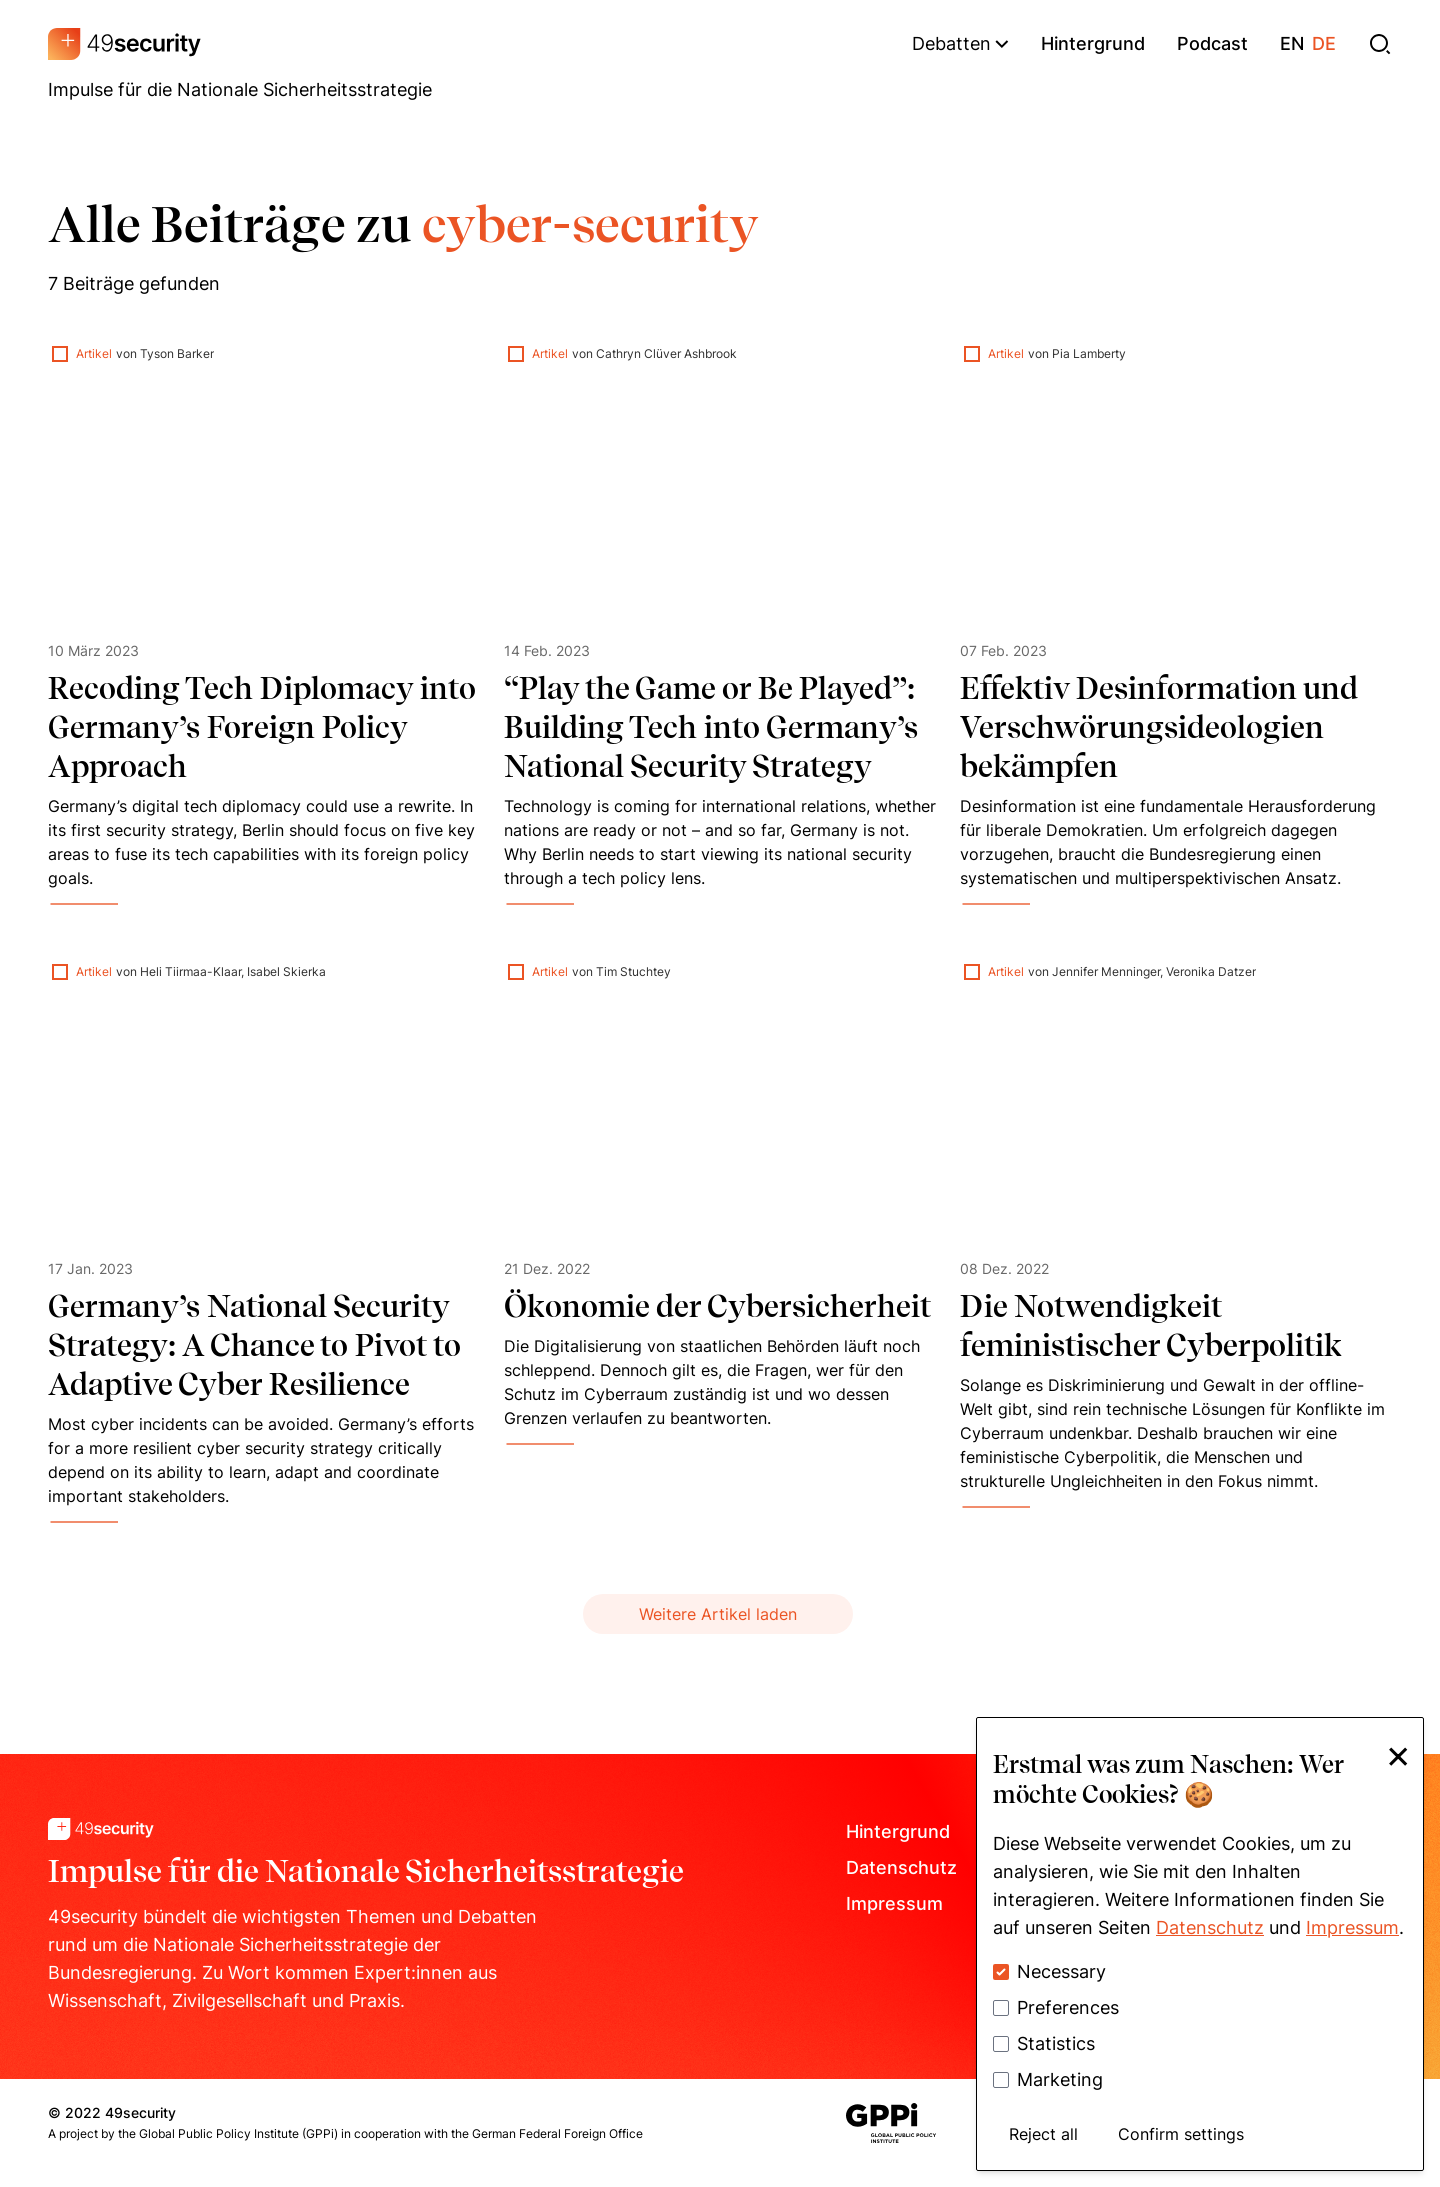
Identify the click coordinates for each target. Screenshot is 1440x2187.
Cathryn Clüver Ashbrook (666, 353)
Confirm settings (1181, 2134)
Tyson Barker (177, 353)
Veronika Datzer (1211, 971)
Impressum (894, 1903)
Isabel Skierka (286, 971)
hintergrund (1093, 43)
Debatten (960, 43)
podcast (1212, 43)
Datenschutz (901, 1867)
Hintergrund (898, 1831)
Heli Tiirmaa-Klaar (190, 971)
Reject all (1043, 2134)
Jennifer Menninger (1106, 971)
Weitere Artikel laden (718, 1614)
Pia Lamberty (1089, 353)
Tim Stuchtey (633, 971)
